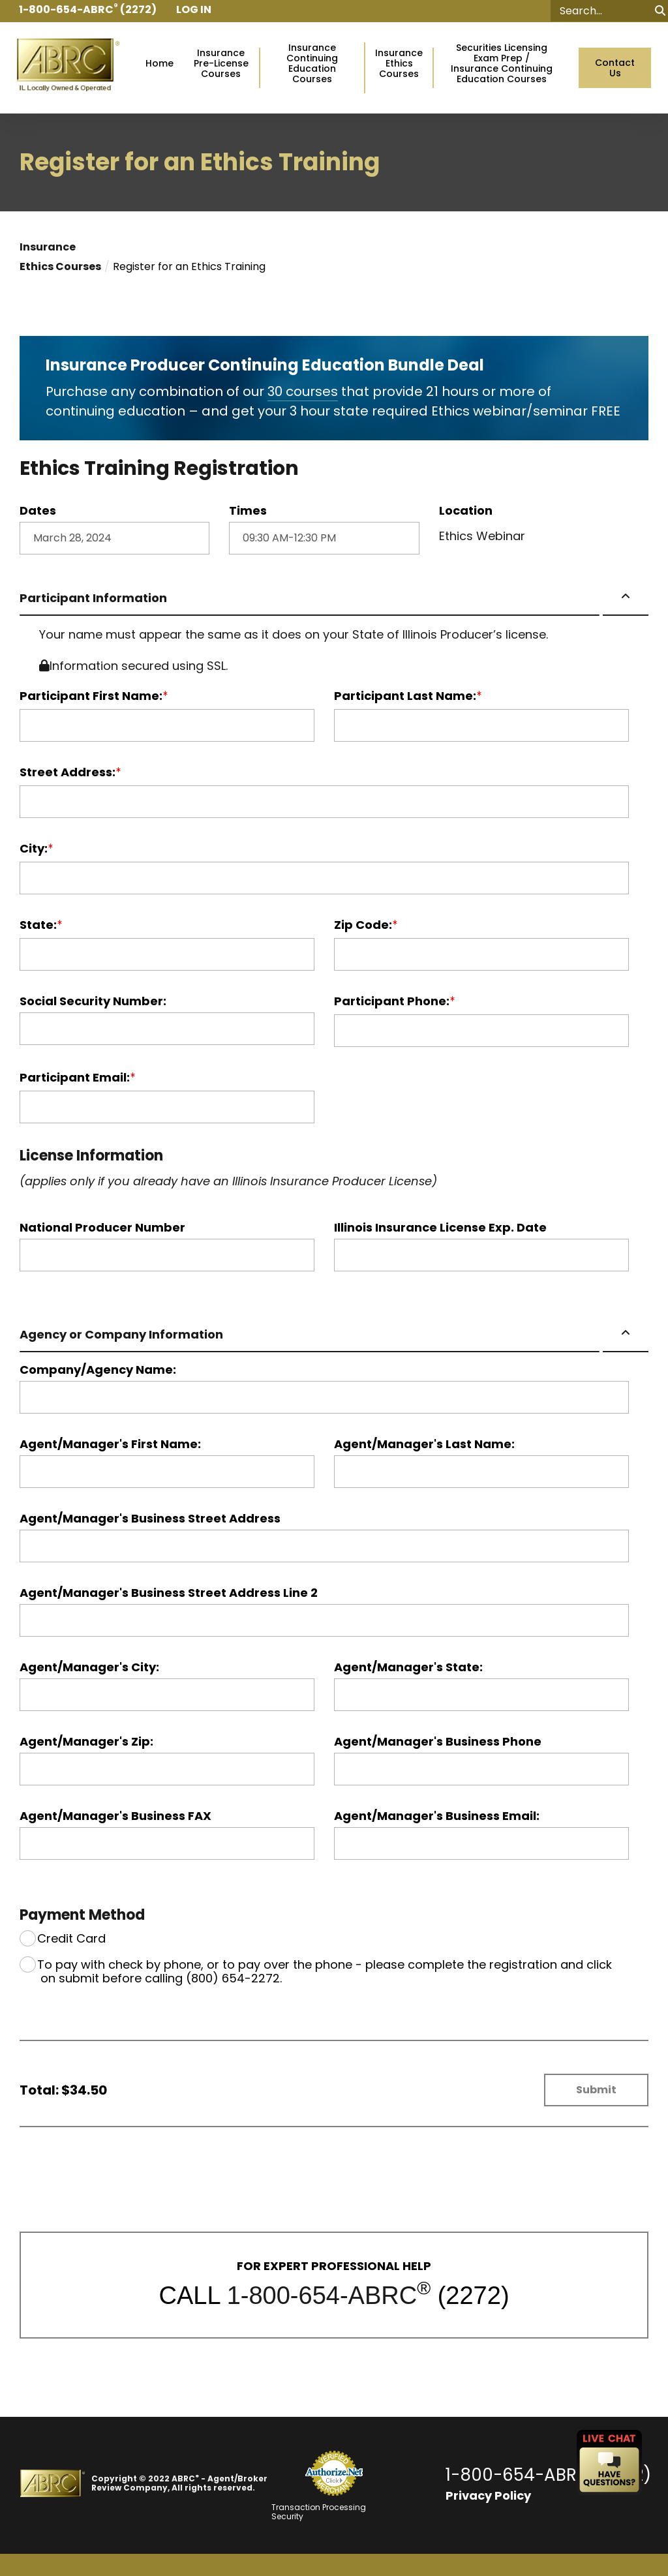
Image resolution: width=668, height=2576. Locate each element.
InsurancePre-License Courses (221, 64)
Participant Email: (75, 1077)
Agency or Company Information (121, 1334)
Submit (596, 2089)
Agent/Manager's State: (408, 1667)
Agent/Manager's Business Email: (436, 1816)
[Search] (609, 11)
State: (38, 925)
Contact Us (615, 68)
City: (34, 848)
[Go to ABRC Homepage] (68, 68)
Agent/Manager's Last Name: (424, 1444)
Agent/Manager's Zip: (86, 1742)
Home (159, 64)
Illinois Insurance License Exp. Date (440, 1227)
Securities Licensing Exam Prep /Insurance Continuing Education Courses (502, 63)
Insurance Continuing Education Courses (312, 63)
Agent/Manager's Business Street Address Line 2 (169, 1593)
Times (248, 511)
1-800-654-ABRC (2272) (548, 2475)
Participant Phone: (391, 1001)
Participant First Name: (91, 696)
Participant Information (93, 598)
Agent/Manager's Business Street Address (150, 1518)
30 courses (302, 391)
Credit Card (71, 1938)
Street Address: (67, 772)
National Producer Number (102, 1227)
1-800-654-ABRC (322, 2295)
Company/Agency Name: (98, 1370)
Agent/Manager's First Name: (110, 1444)
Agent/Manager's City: (89, 1667)
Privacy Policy (488, 2495)
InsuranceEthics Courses (399, 64)
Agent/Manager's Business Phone (437, 1742)
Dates (38, 511)
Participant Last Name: (405, 696)
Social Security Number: (93, 1001)
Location (466, 511)
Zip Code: (363, 925)
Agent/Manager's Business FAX (115, 1816)
